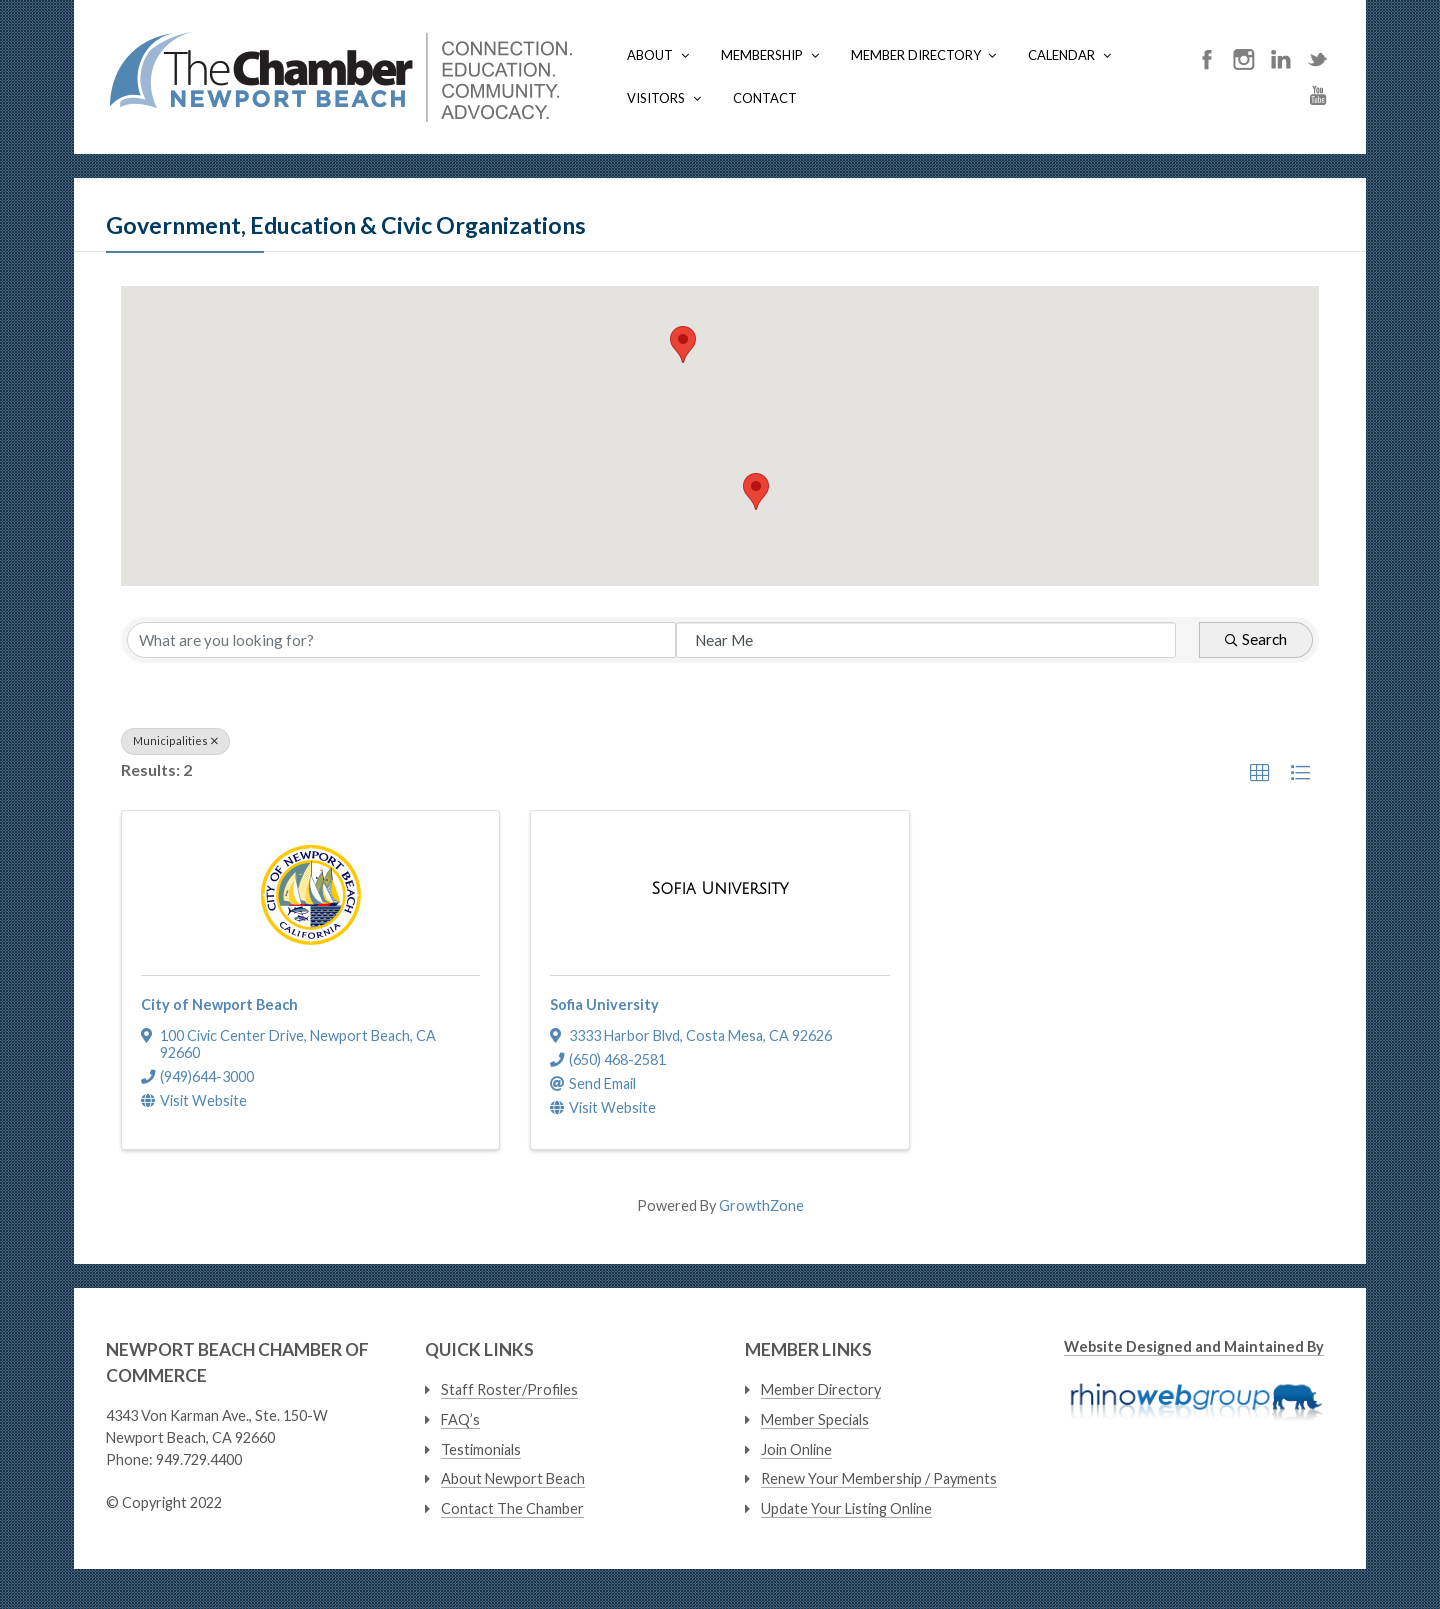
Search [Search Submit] (1256, 639)
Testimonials (481, 1449)
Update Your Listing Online (846, 1508)
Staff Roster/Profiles (509, 1389)
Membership (762, 55)
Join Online (796, 1449)
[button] (756, 491)
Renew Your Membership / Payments (879, 1478)
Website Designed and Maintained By (1194, 1346)
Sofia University (604, 1004)
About (650, 55)
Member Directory (916, 55)
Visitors (656, 98)
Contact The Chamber (512, 1508)
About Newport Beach (513, 1478)
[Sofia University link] (719, 889)
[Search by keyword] (401, 640)
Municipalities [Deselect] (175, 740)
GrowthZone (761, 1205)
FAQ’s (460, 1419)
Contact (765, 98)
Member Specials (815, 1419)
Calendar (1061, 55)
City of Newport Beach (219, 1004)
